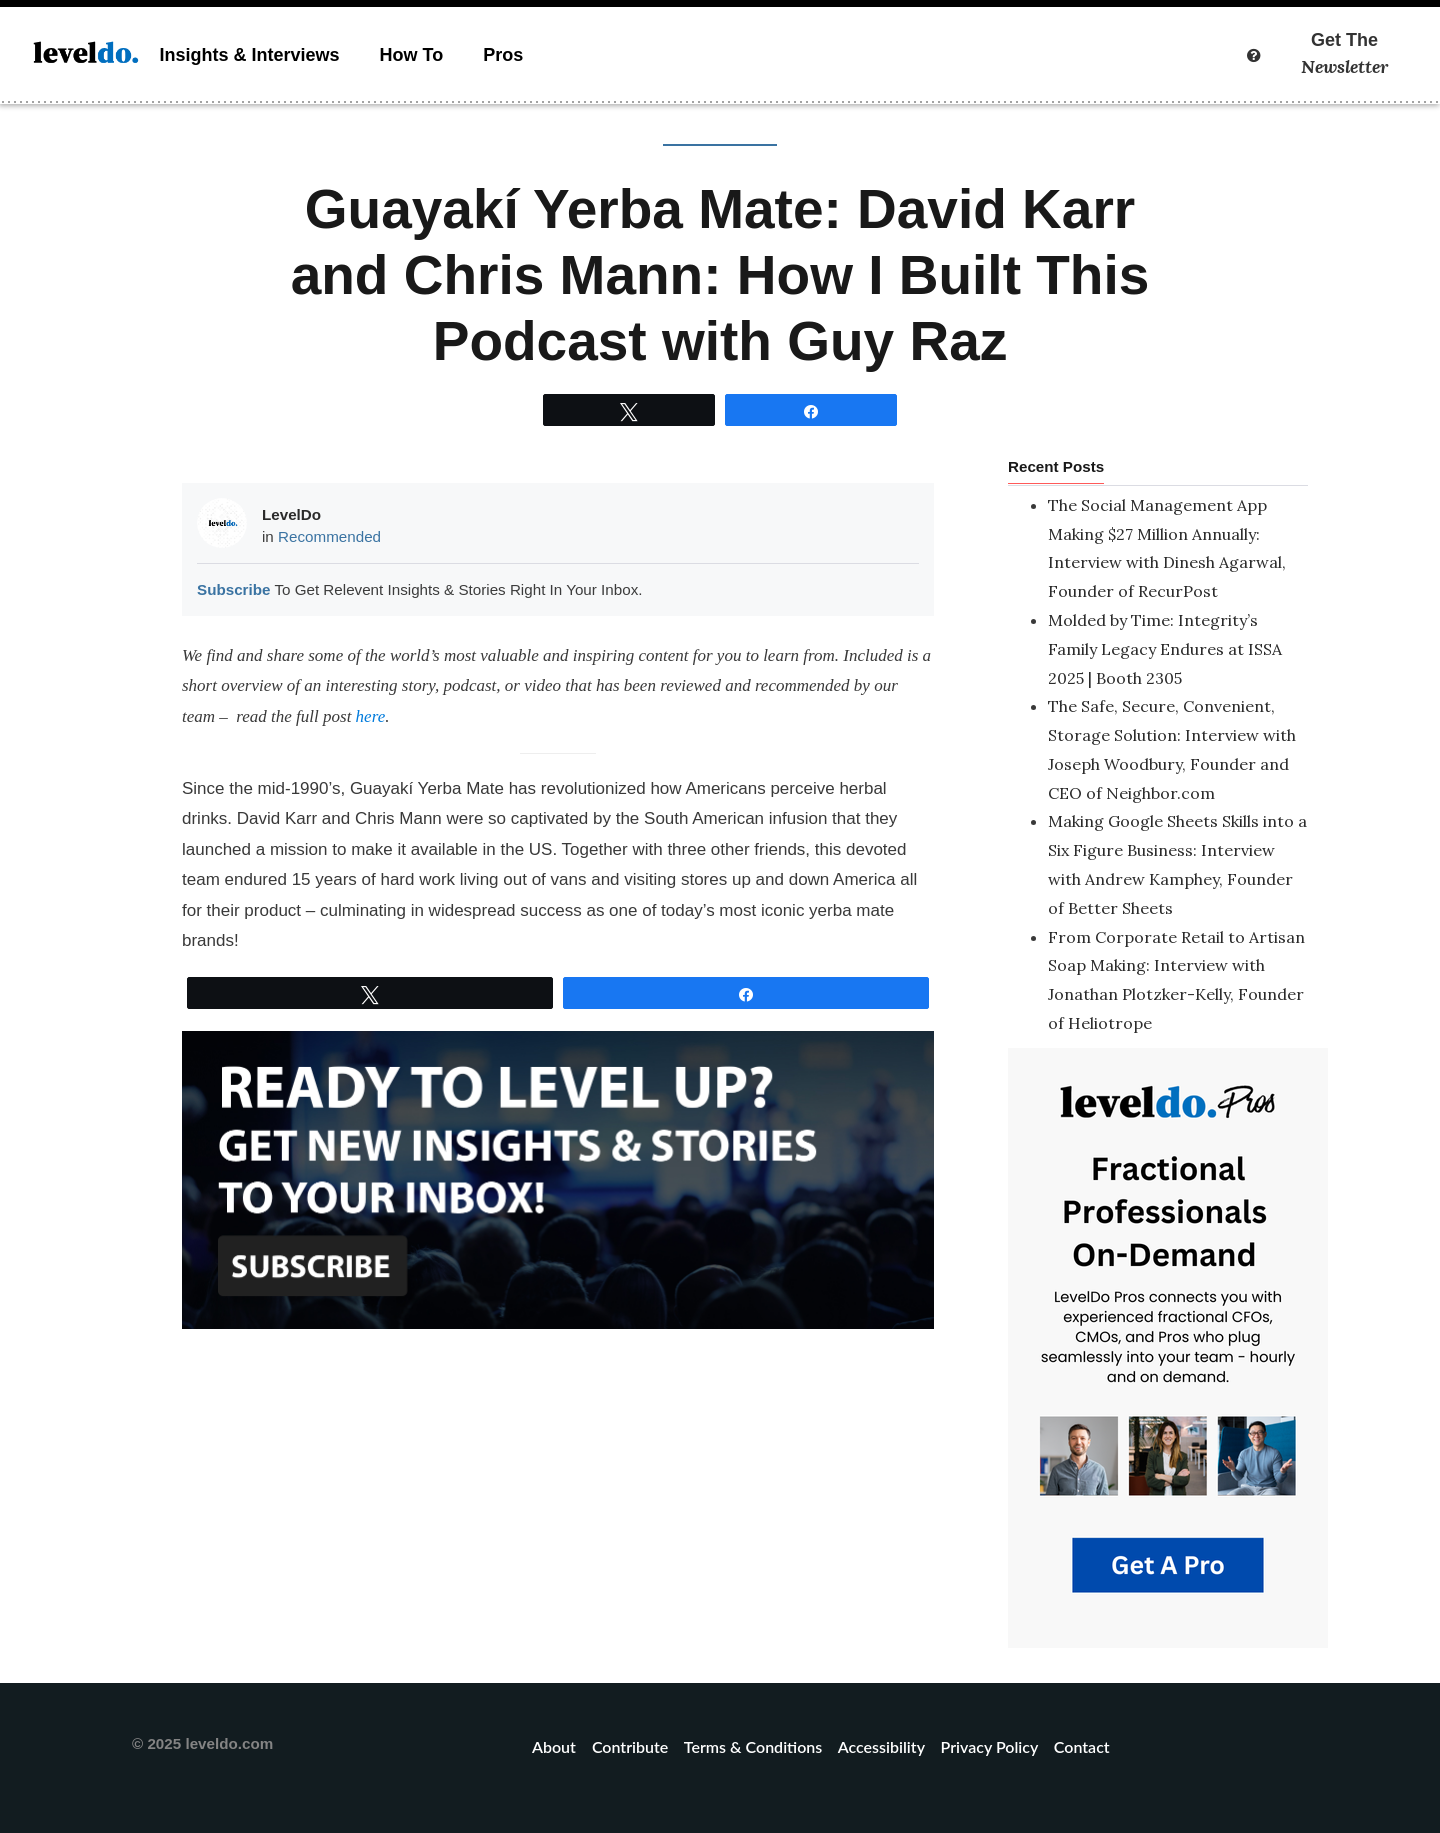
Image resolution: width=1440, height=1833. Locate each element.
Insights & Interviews (249, 55)
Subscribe (233, 589)
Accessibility (881, 1746)
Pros (503, 55)
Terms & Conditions (753, 1746)
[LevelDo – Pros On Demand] (1168, 1346)
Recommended (329, 536)
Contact (1082, 1746)
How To (412, 55)
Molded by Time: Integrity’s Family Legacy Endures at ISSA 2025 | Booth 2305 (1165, 649)
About (556, 1746)
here (371, 716)
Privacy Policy (989, 1746)
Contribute (630, 1746)
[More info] (1254, 55)
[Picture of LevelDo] (222, 523)
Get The (1344, 54)
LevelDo (291, 514)
